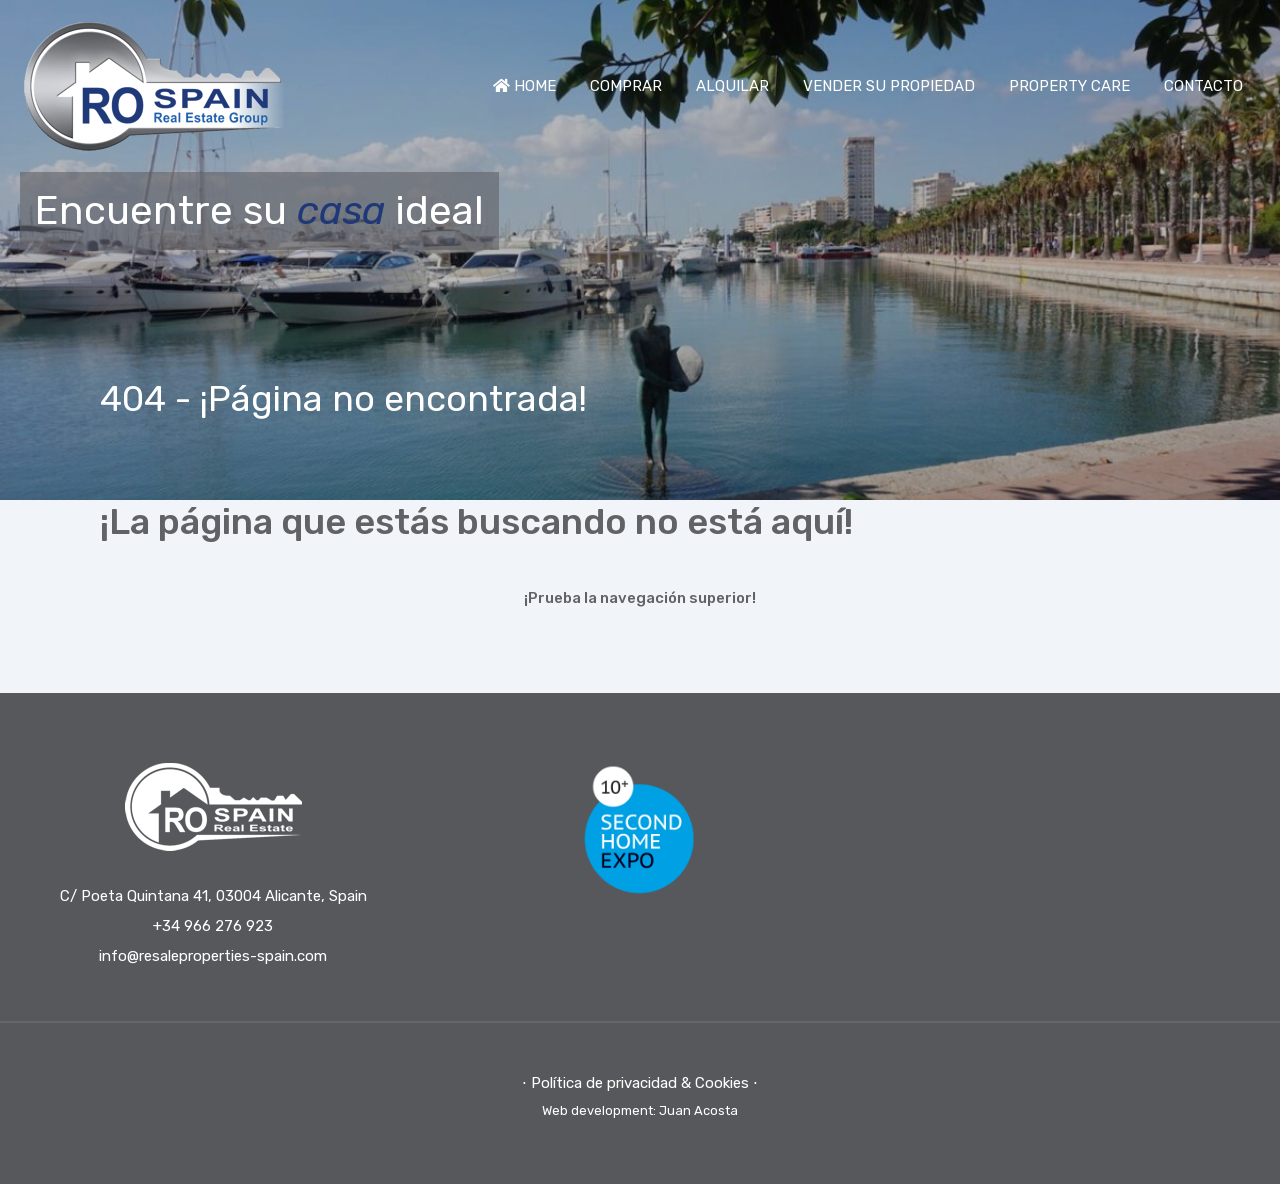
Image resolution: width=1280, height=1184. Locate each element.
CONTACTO (1203, 86)
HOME (524, 86)
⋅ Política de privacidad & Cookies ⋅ (640, 1083)
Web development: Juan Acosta (640, 1110)
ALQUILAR (732, 86)
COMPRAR (626, 86)
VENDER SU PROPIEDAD (889, 86)
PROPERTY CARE (1069, 86)
